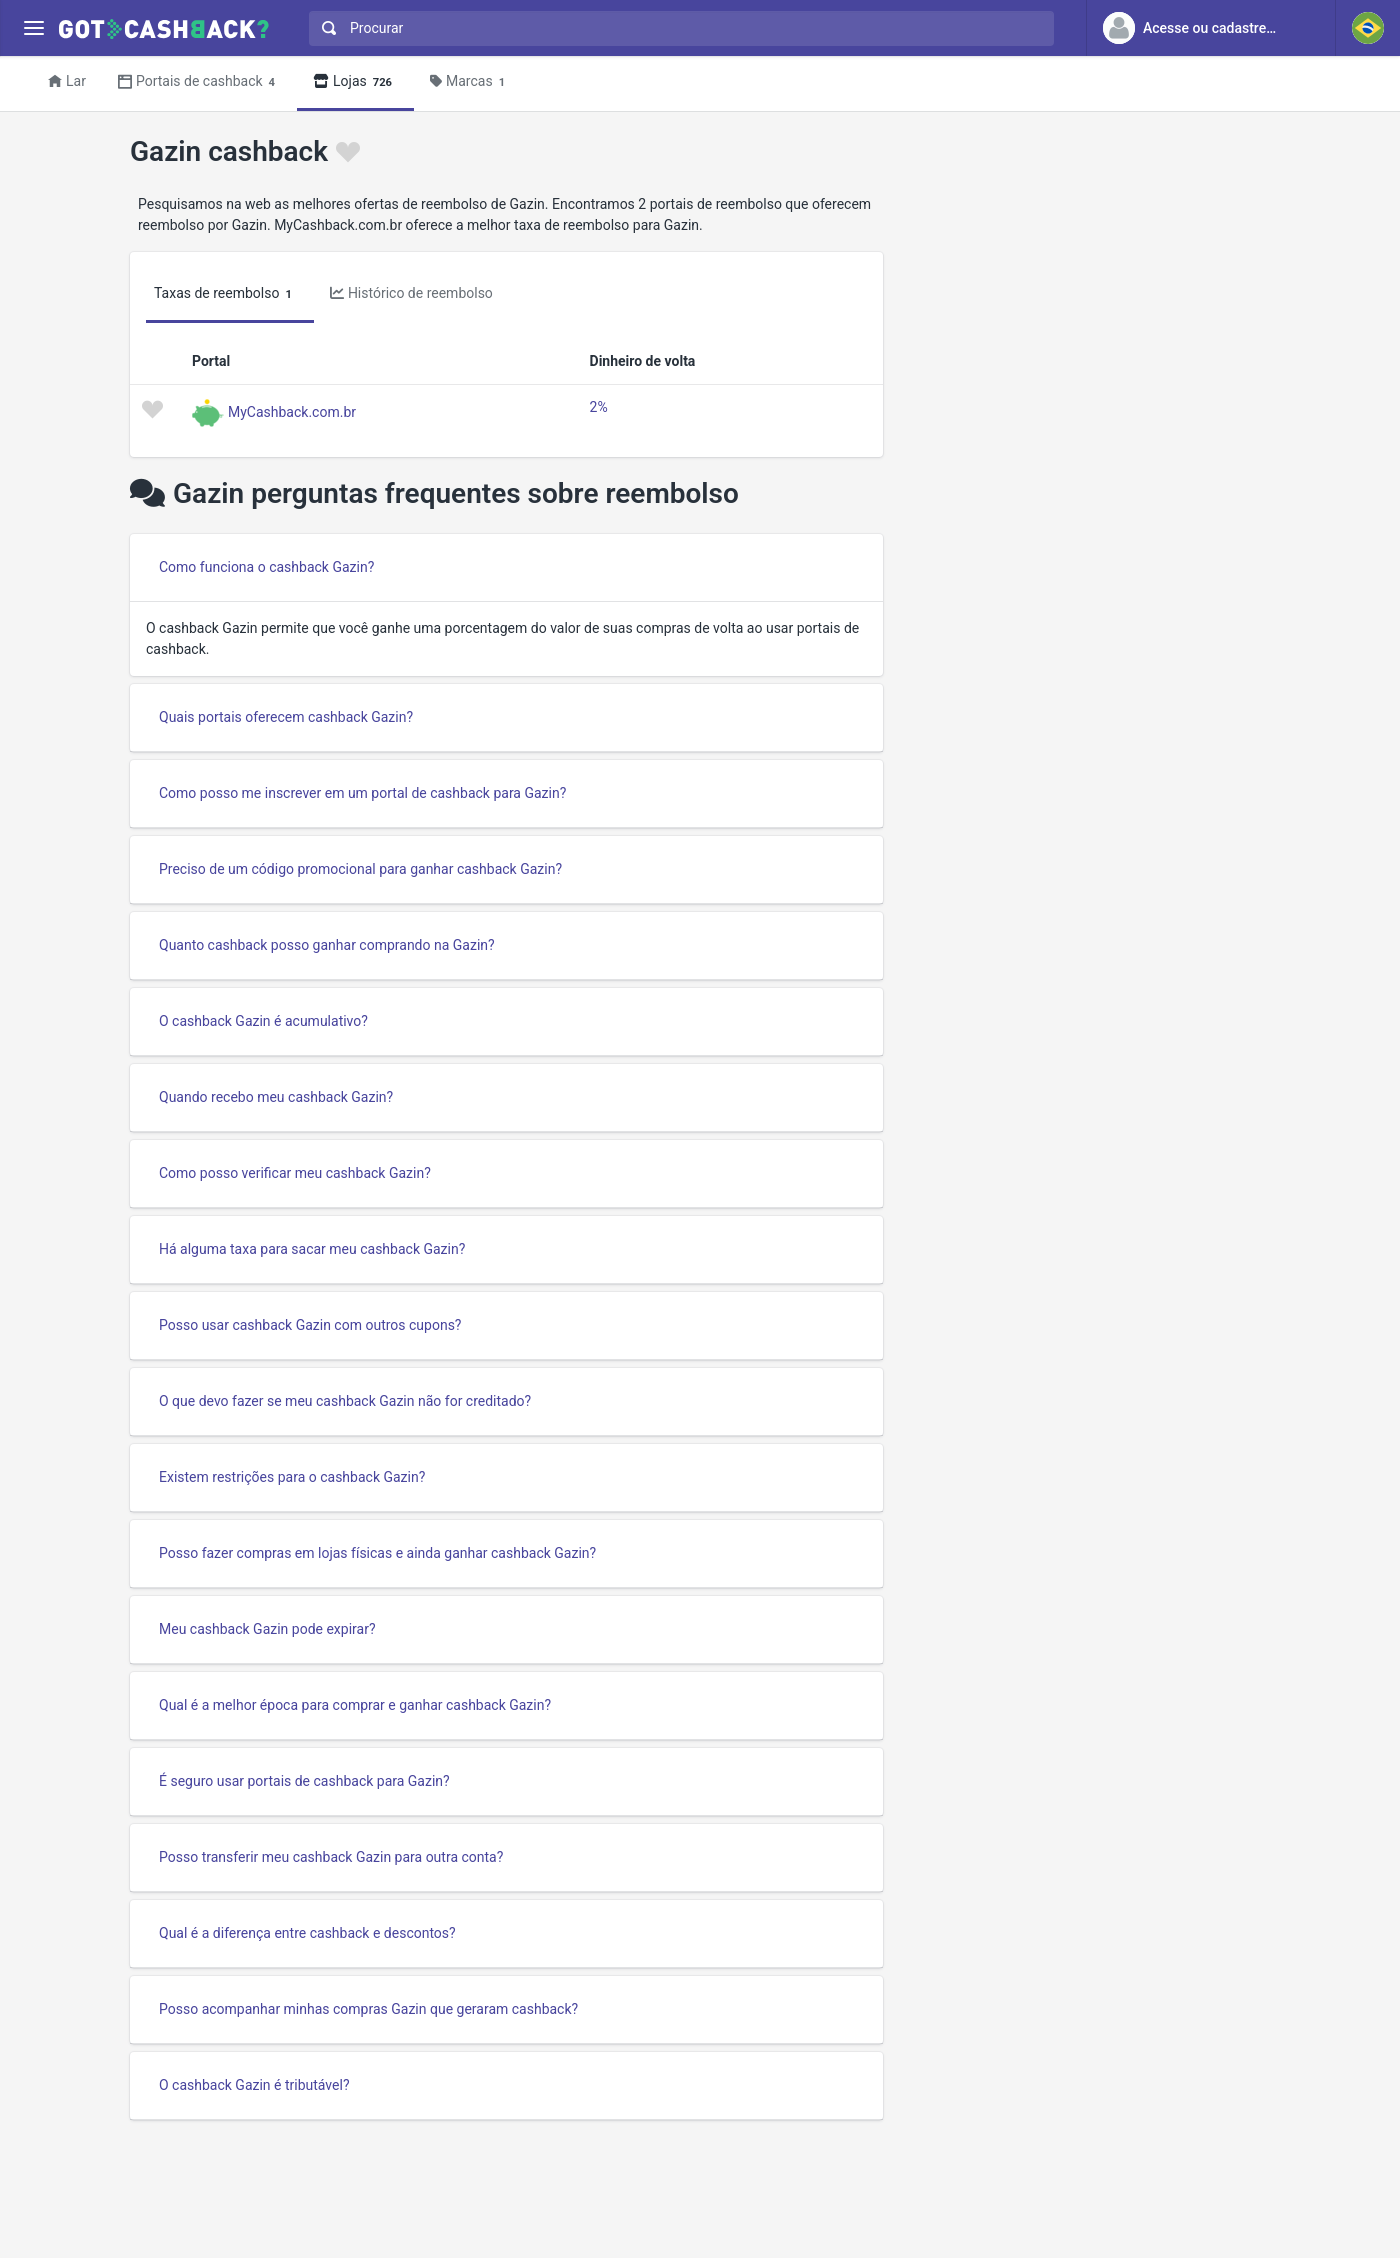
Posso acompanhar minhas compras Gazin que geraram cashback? (368, 2009)
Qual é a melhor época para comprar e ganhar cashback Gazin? (355, 1705)
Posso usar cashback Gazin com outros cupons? (310, 1325)
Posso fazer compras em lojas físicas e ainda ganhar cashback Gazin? (377, 1553)
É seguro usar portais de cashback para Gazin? (304, 1781)
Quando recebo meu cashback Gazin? (276, 1097)
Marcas (470, 82)
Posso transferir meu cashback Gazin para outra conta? (331, 1857)
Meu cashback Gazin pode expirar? (267, 1629)
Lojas (355, 82)
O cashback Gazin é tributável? (254, 2085)
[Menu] (33, 28)
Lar (67, 81)
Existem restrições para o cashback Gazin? (292, 1477)
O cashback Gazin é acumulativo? (263, 1021)
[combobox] (677, 28)
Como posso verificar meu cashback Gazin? (295, 1173)
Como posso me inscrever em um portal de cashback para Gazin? (362, 793)
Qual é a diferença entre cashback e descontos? (307, 1933)
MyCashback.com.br (292, 411)
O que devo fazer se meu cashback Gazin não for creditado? (345, 1401)
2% (599, 407)
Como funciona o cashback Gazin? (266, 567)
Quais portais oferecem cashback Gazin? (286, 717)
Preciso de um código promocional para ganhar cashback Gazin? (360, 869)
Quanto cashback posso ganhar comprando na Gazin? (327, 945)
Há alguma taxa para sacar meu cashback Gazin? (312, 1249)
